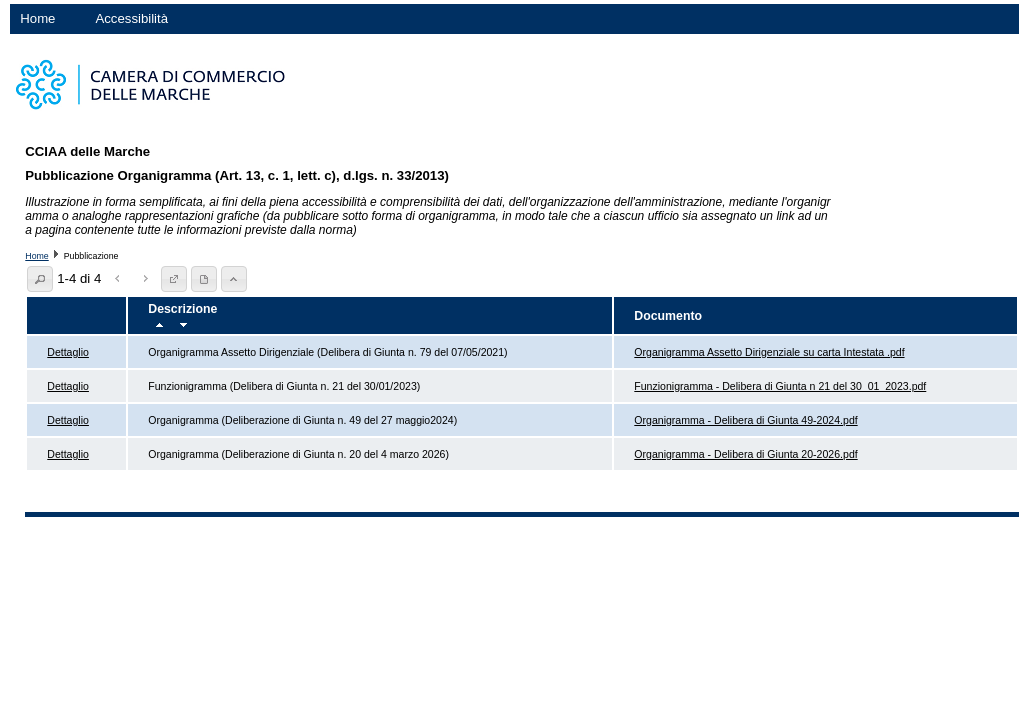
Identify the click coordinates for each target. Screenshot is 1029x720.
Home (37, 18)
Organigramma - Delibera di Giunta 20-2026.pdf (745, 454)
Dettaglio (68, 352)
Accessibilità (131, 18)
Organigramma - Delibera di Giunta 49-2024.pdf (745, 420)
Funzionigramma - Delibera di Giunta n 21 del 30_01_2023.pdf (780, 386)
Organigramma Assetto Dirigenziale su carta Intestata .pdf (769, 352)
